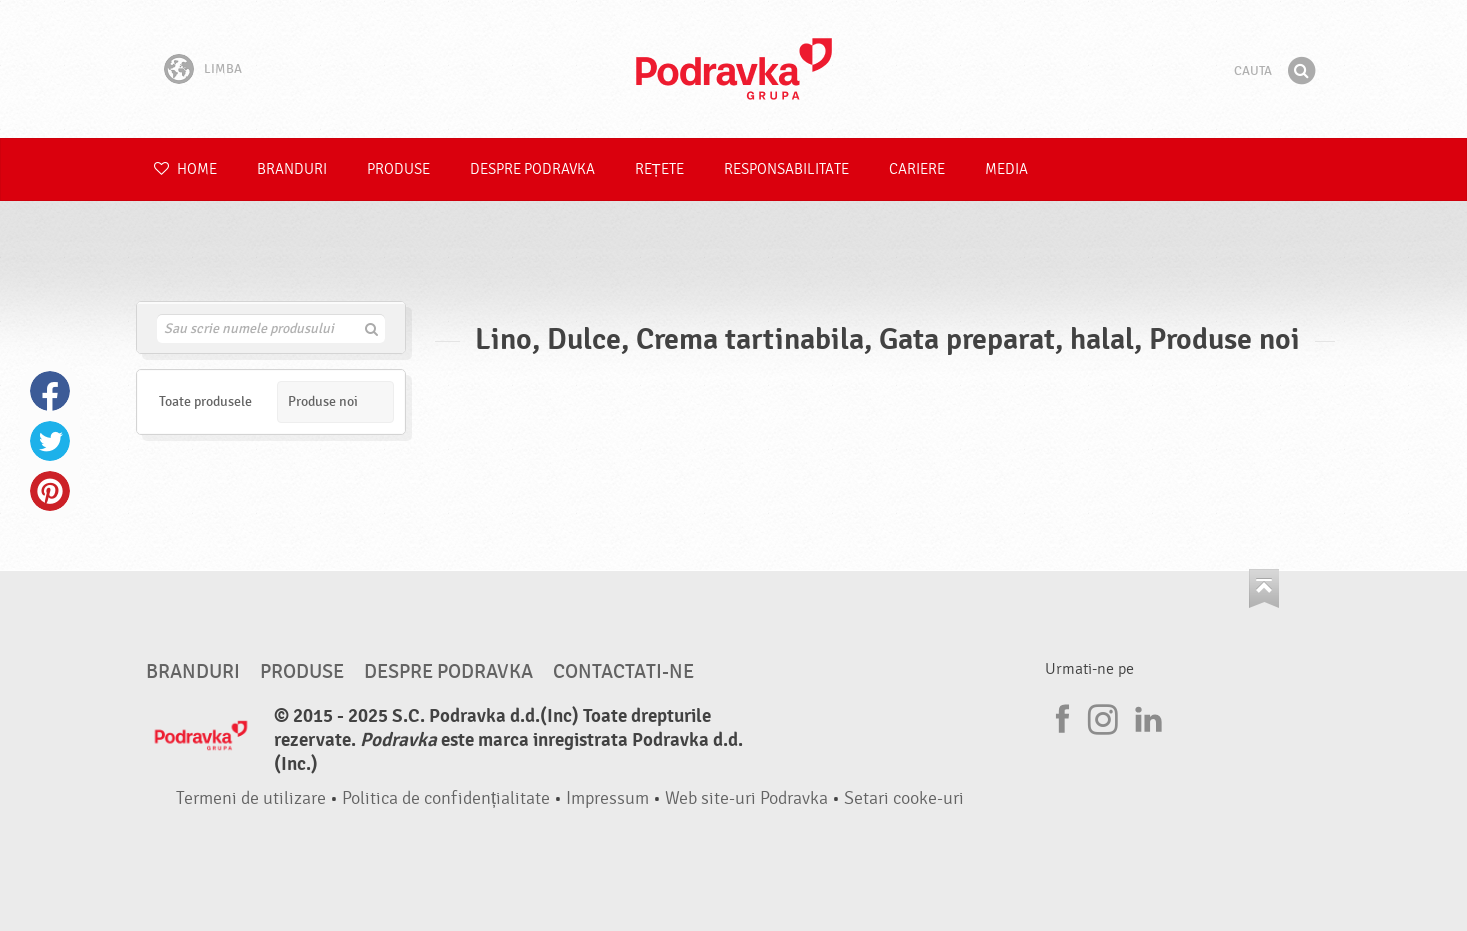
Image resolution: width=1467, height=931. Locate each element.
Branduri (292, 169)
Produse (398, 169)
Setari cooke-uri (904, 798)
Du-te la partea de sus (1264, 588)
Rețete (659, 169)
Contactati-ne (623, 672)
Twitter (50, 441)
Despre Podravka (532, 169)
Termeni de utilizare (251, 798)
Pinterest (50, 491)
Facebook (50, 391)
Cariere (917, 169)
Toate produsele (205, 401)
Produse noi (323, 401)
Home (185, 169)
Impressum (607, 798)
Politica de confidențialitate (446, 798)
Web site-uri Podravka (746, 798)
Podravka (734, 69)
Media (1006, 169)
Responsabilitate (786, 169)
